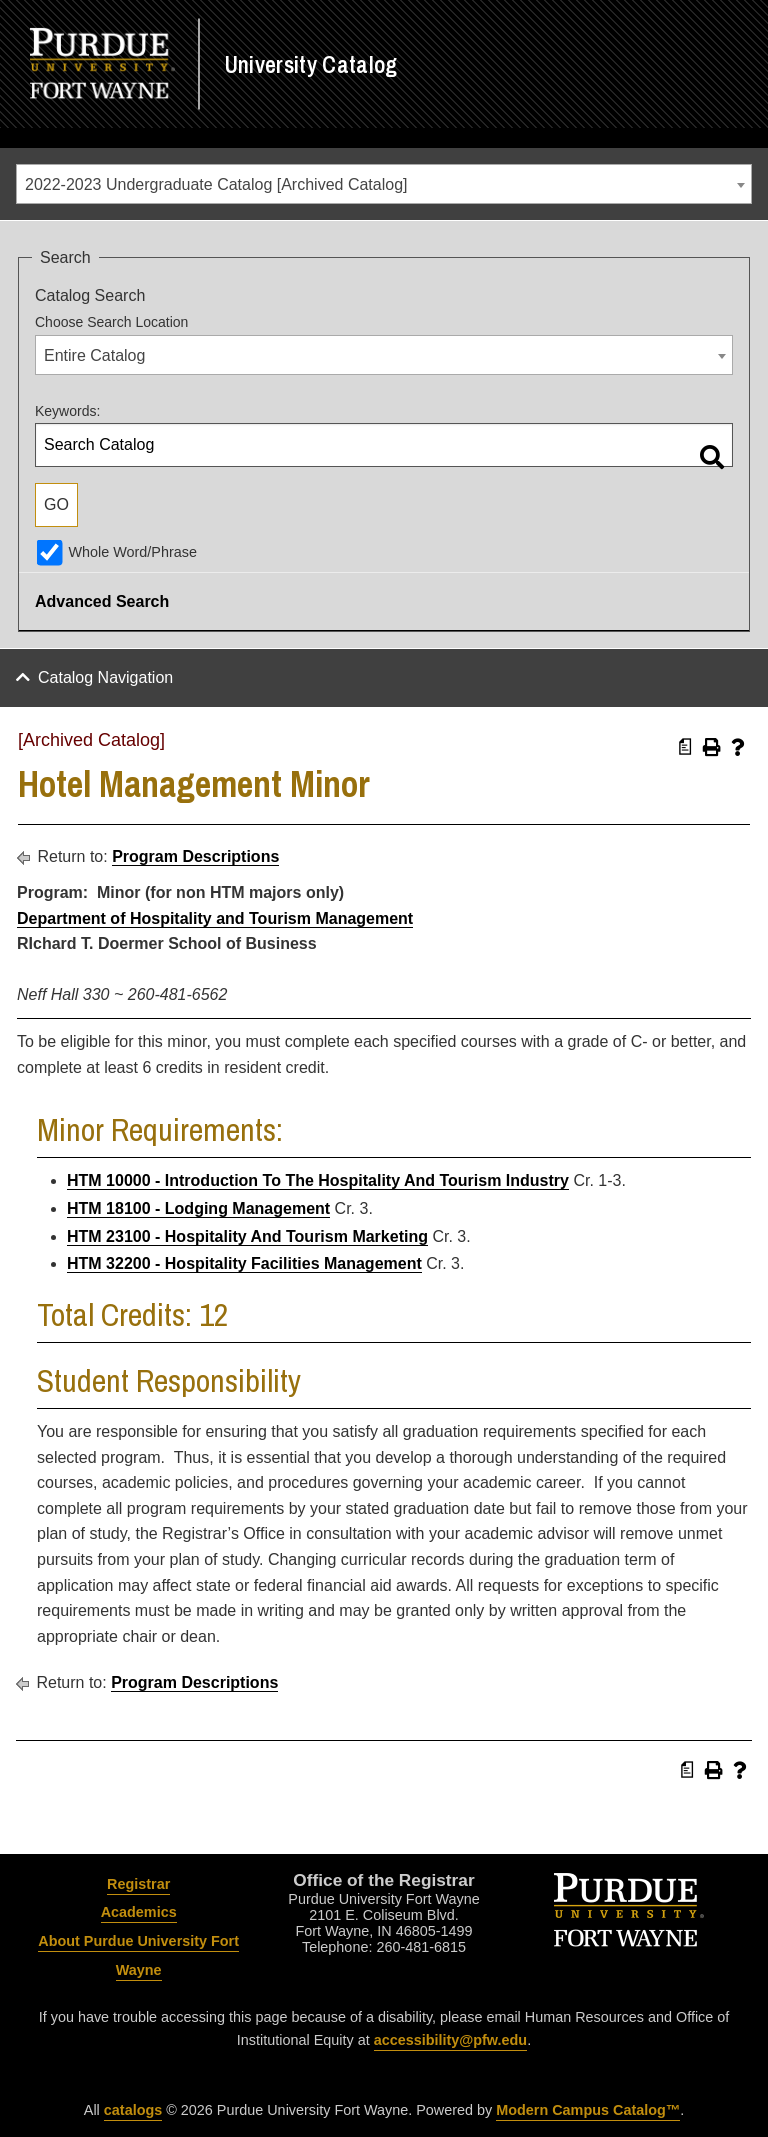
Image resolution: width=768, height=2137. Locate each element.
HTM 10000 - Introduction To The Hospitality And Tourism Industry (318, 1180)
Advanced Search (102, 601)
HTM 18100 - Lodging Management (198, 1208)
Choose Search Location (111, 322)
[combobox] (384, 184)
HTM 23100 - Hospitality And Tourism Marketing (247, 1236)
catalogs (133, 2110)
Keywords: (67, 411)
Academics (139, 1912)
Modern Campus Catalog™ (588, 2110)
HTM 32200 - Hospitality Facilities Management (244, 1263)
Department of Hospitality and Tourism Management (215, 918)
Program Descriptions (195, 856)
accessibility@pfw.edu (450, 2040)
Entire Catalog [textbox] (94, 355)
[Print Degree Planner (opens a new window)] (686, 747)
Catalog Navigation (105, 677)
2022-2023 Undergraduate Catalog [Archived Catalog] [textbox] (216, 184)
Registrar (138, 1884)
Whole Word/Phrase (132, 552)
